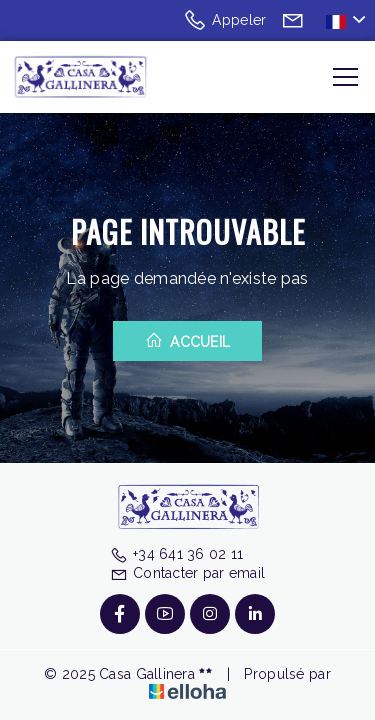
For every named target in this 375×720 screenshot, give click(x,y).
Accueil (188, 340)
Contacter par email (188, 573)
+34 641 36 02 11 (177, 554)
